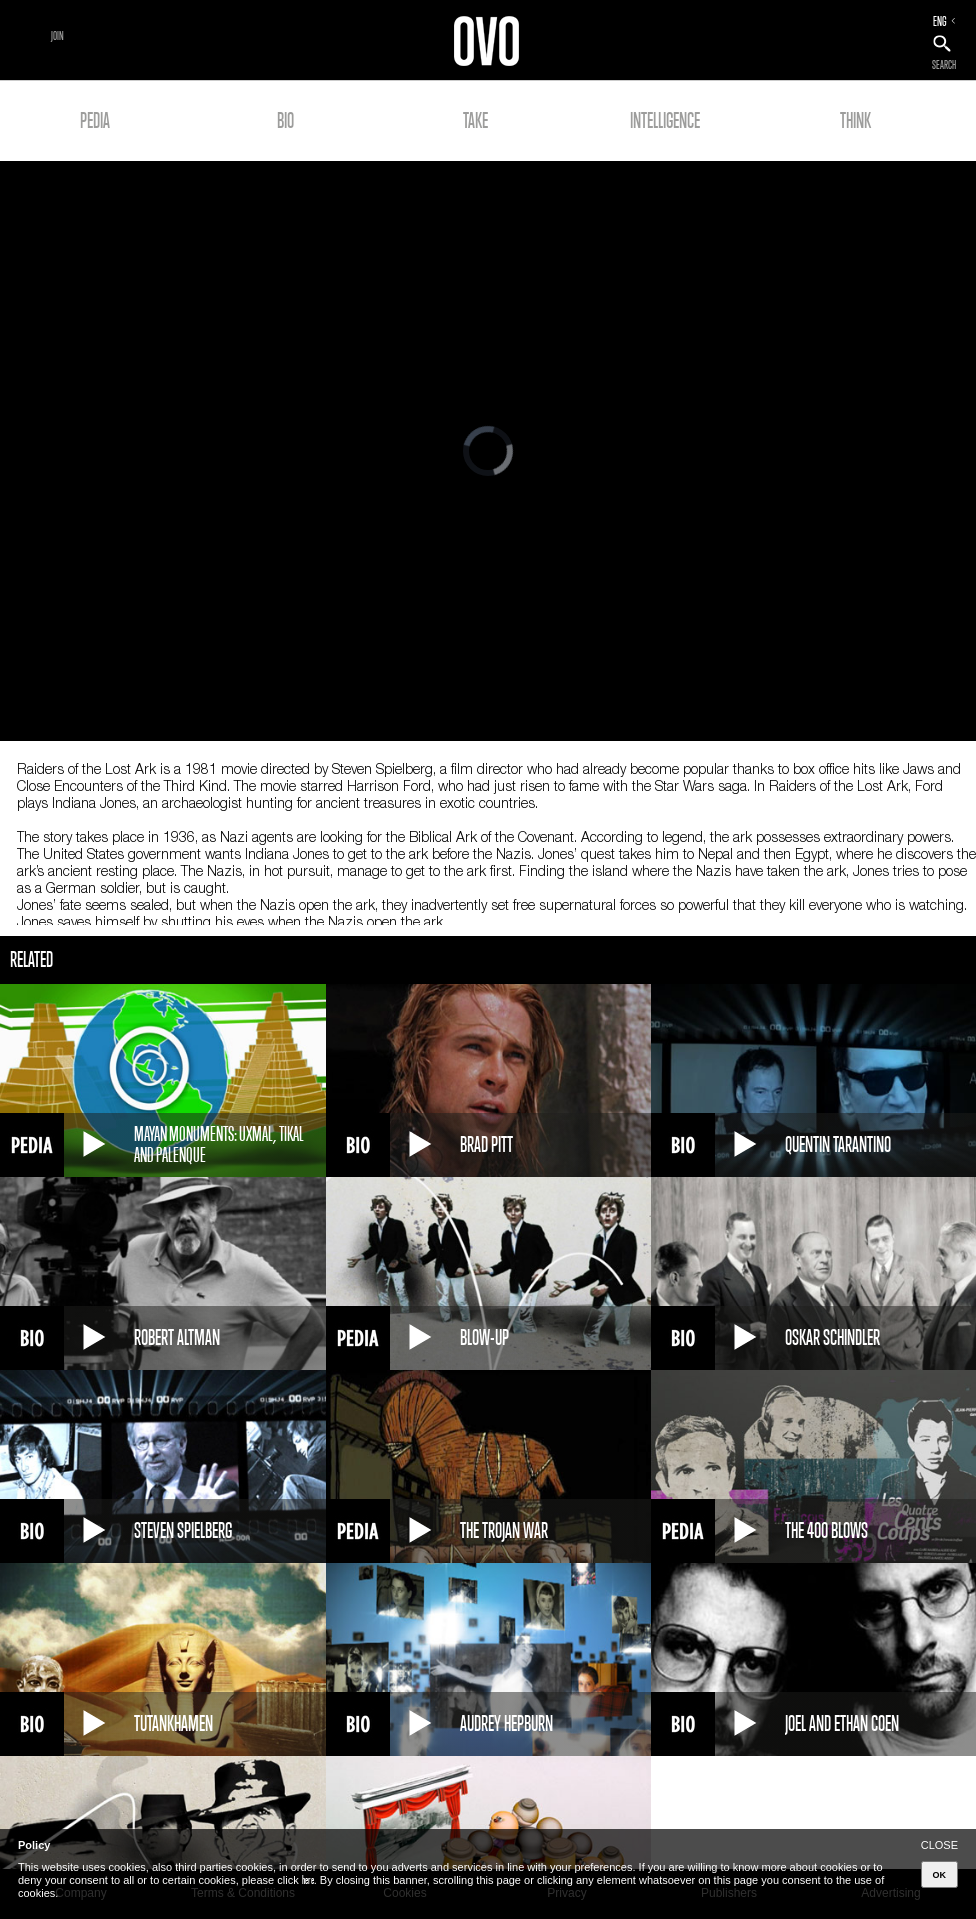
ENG (940, 21)
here (308, 1880)
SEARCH (944, 65)
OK (940, 1875)
